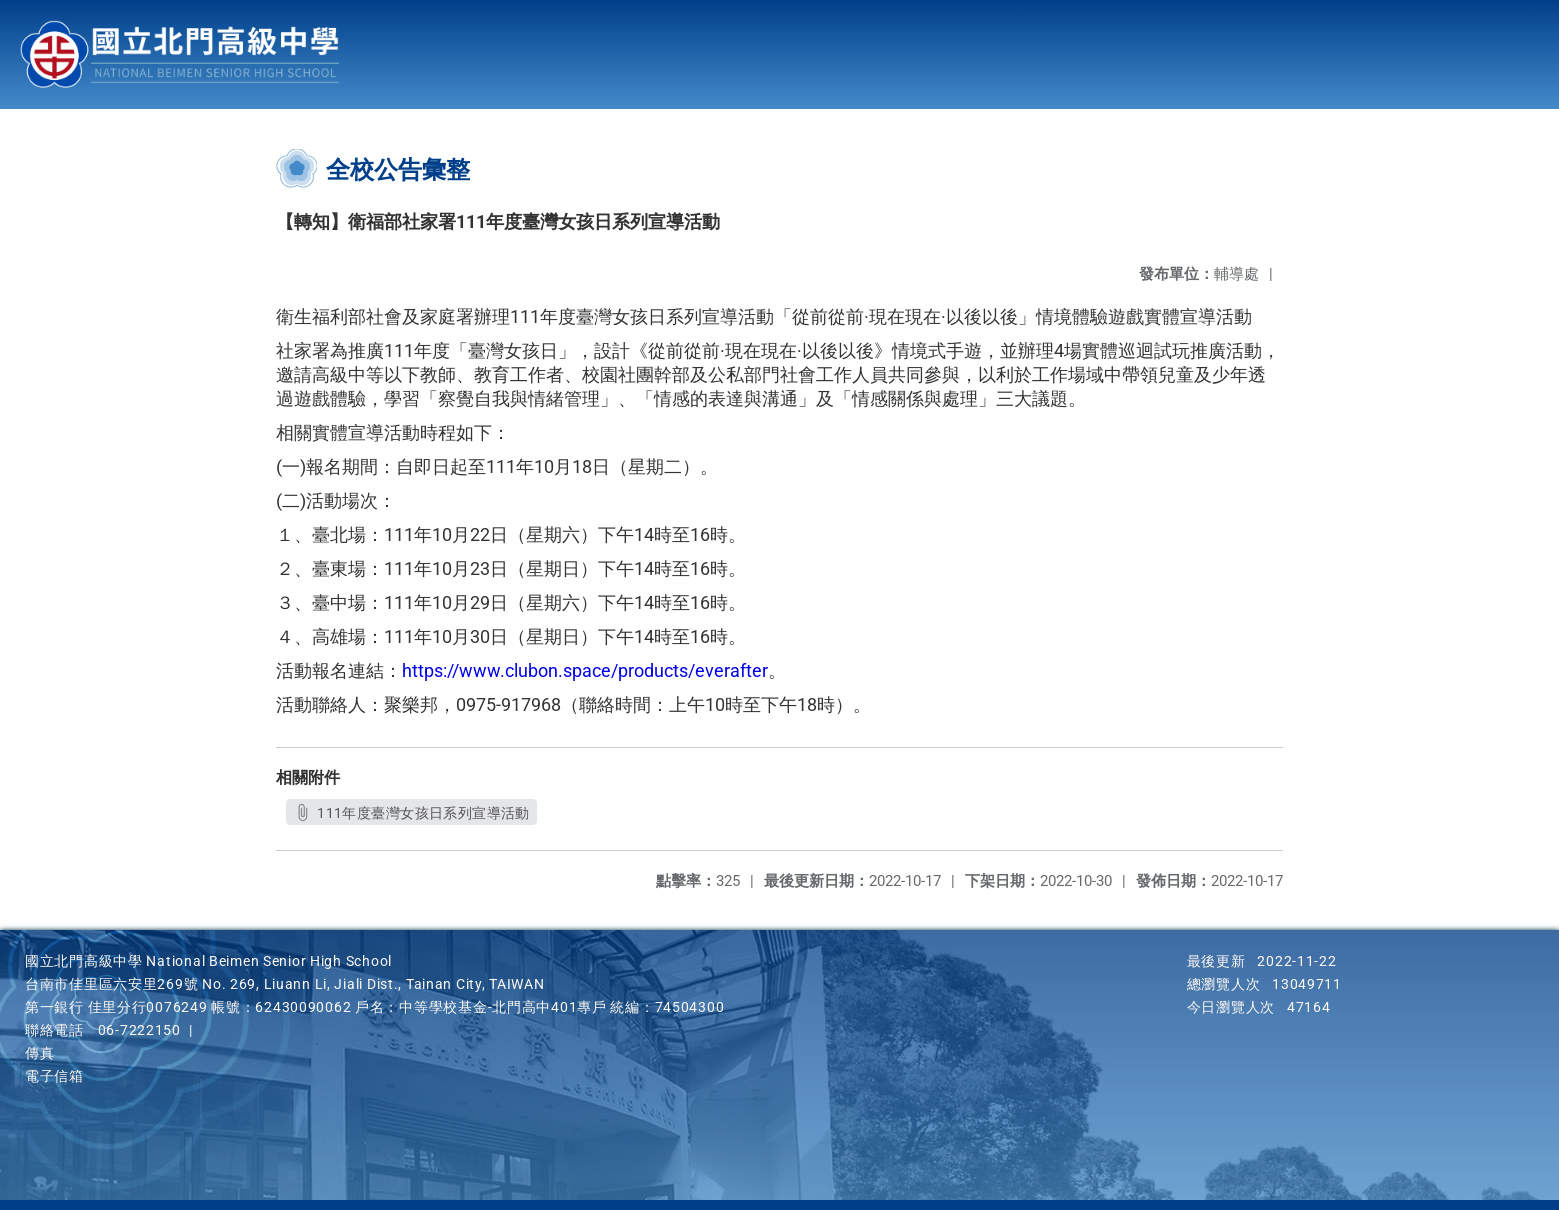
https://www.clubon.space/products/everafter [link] (585, 670)
